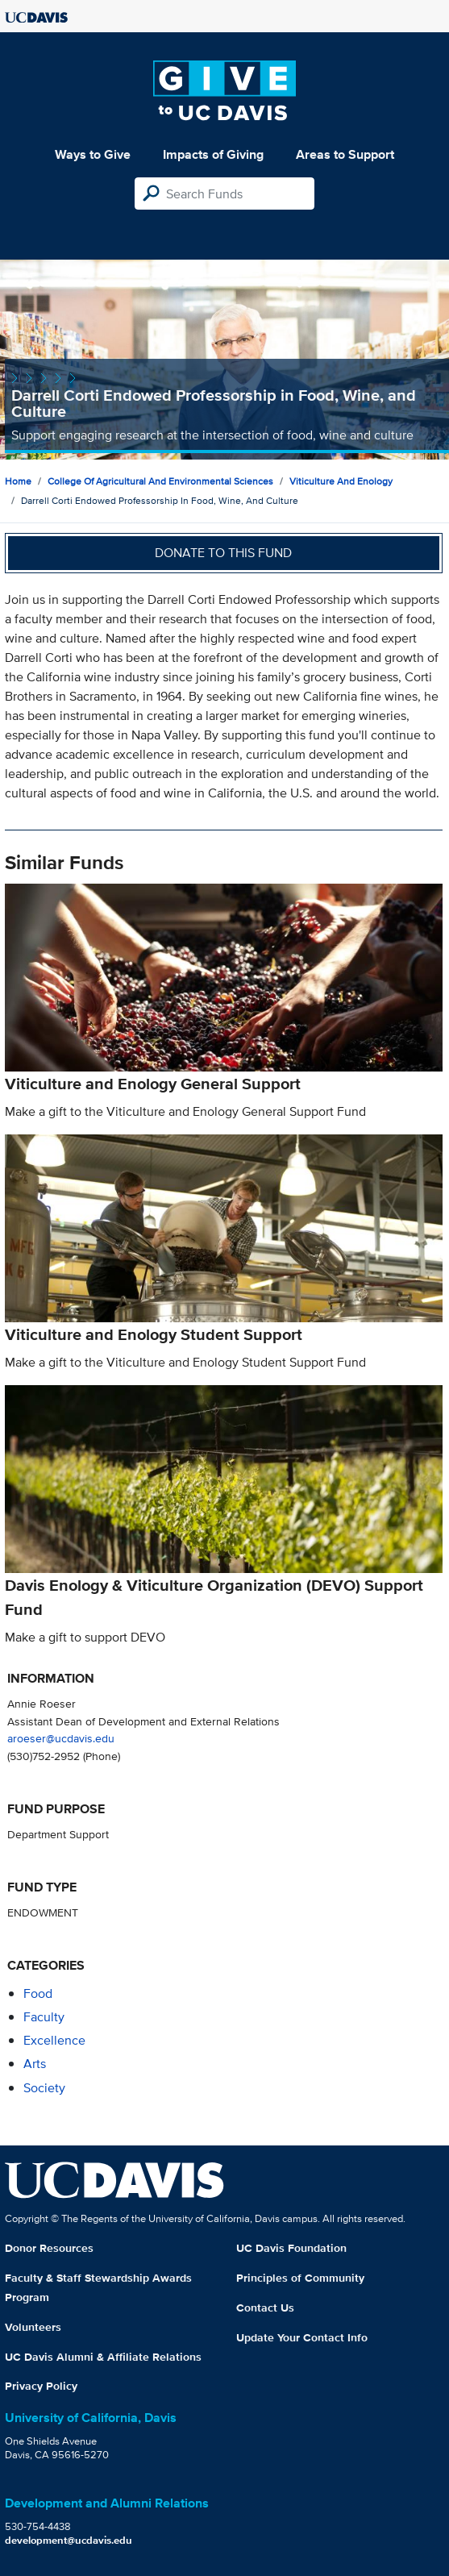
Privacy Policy (41, 2386)
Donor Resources (49, 2248)
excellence (54, 2040)
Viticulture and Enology (341, 481)
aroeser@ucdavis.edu (60, 1737)
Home (18, 481)
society (44, 2088)
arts (34, 2063)
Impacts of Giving (213, 154)
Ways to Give (93, 154)
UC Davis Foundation (291, 2248)
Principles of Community (300, 2278)
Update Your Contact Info (302, 2337)
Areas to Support (345, 154)
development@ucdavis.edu (68, 2540)
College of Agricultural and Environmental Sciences (160, 481)
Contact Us (265, 2307)
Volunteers (33, 2327)
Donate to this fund (223, 552)
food (37, 1993)
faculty (43, 2017)
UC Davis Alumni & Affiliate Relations (103, 2357)
